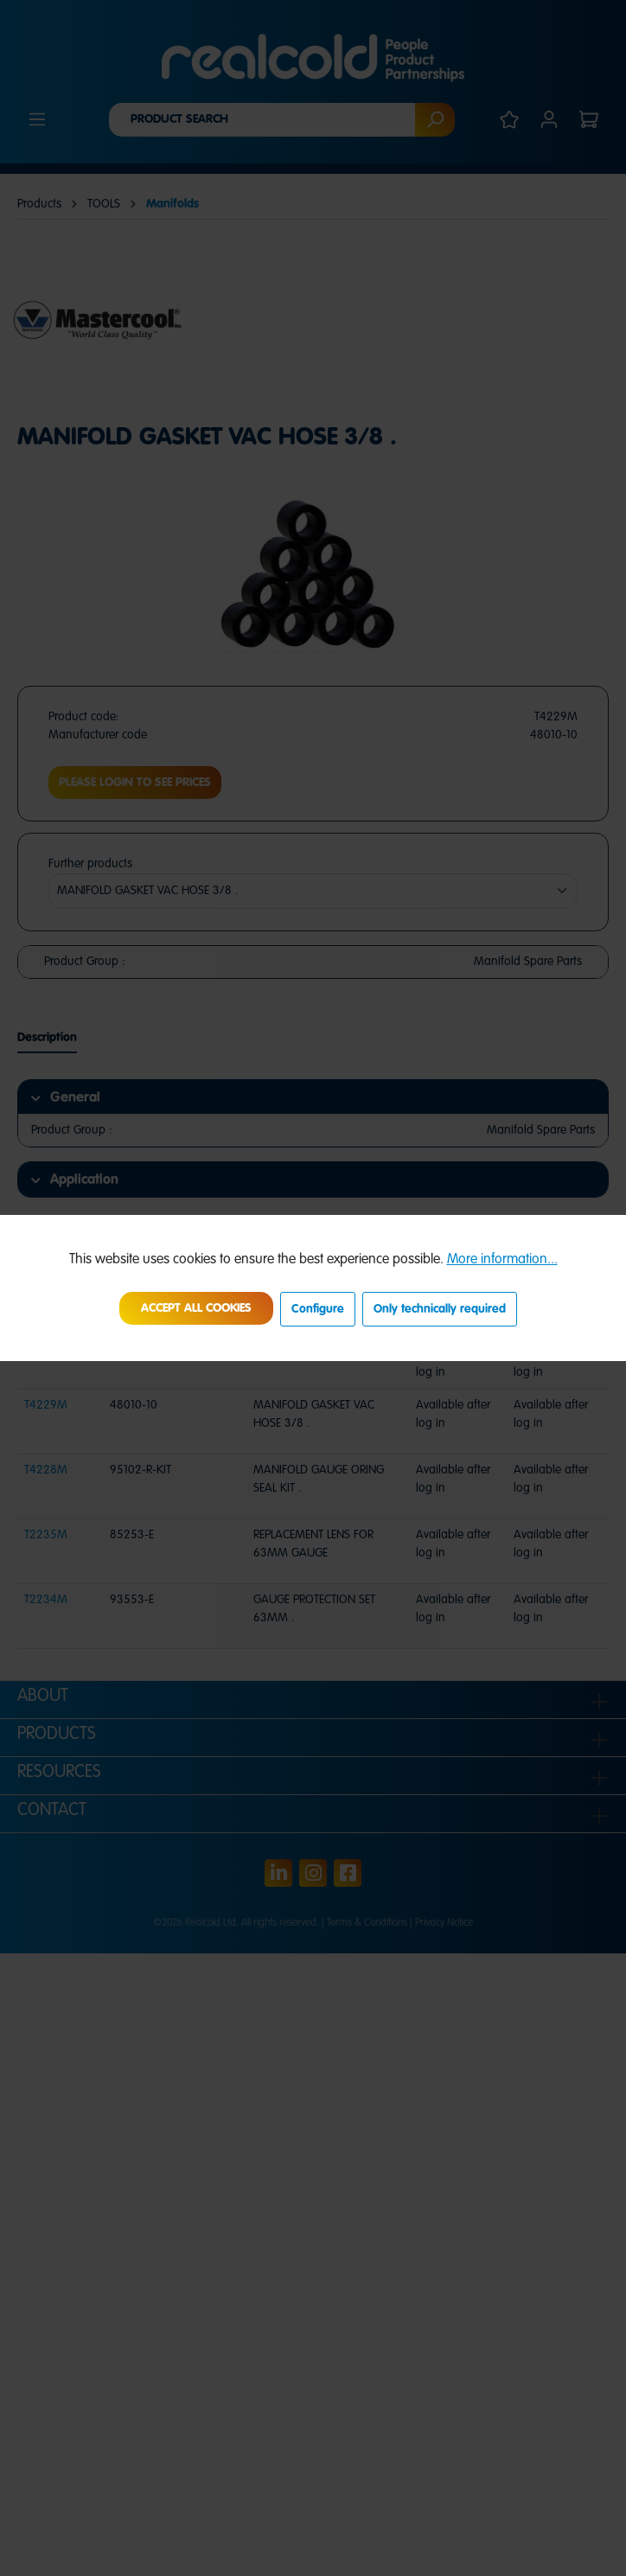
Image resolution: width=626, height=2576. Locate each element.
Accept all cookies (196, 1308)
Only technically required (440, 1309)
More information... (502, 1260)
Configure (317, 1309)
